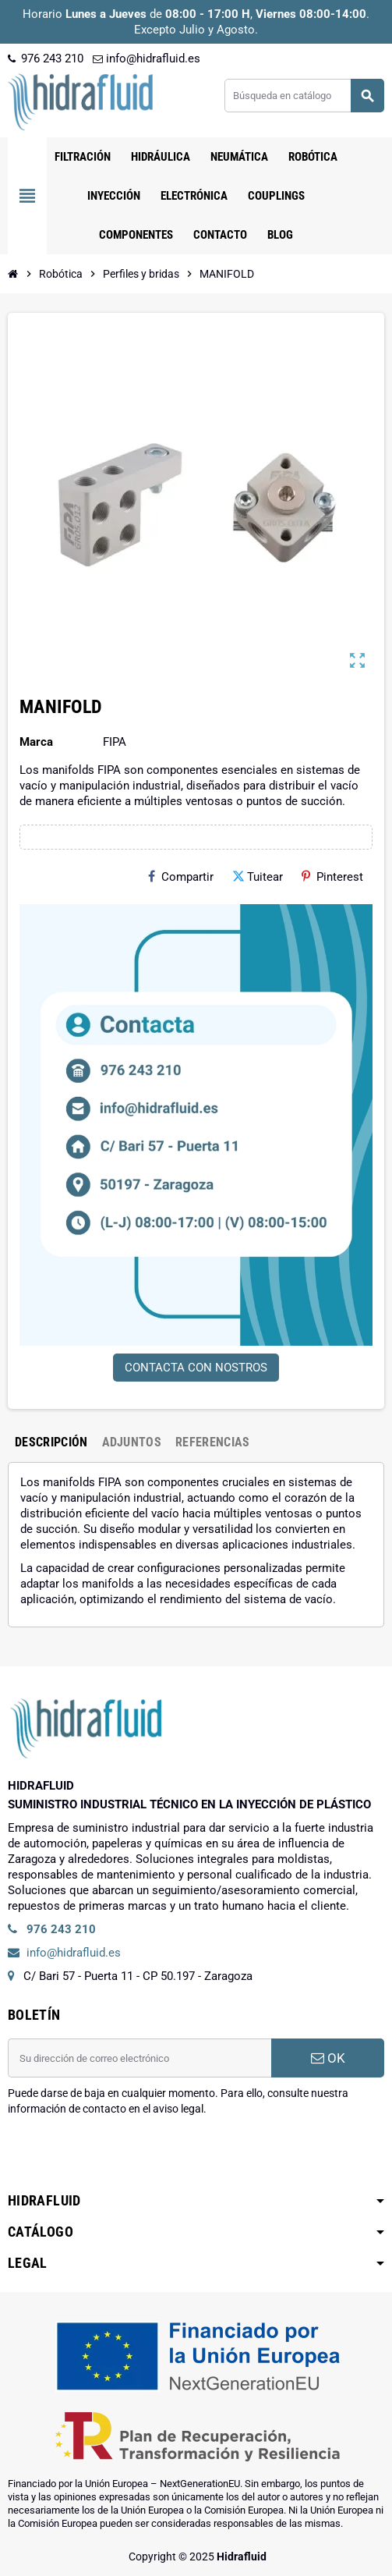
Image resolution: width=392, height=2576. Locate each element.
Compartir (181, 877)
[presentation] (126, 2156)
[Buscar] (303, 95)
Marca (36, 742)
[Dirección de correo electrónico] (139, 2057)
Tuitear (257, 877)
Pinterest (332, 877)
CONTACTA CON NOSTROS (196, 1368)
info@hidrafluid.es (146, 58)
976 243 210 (45, 58)
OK (328, 2058)
